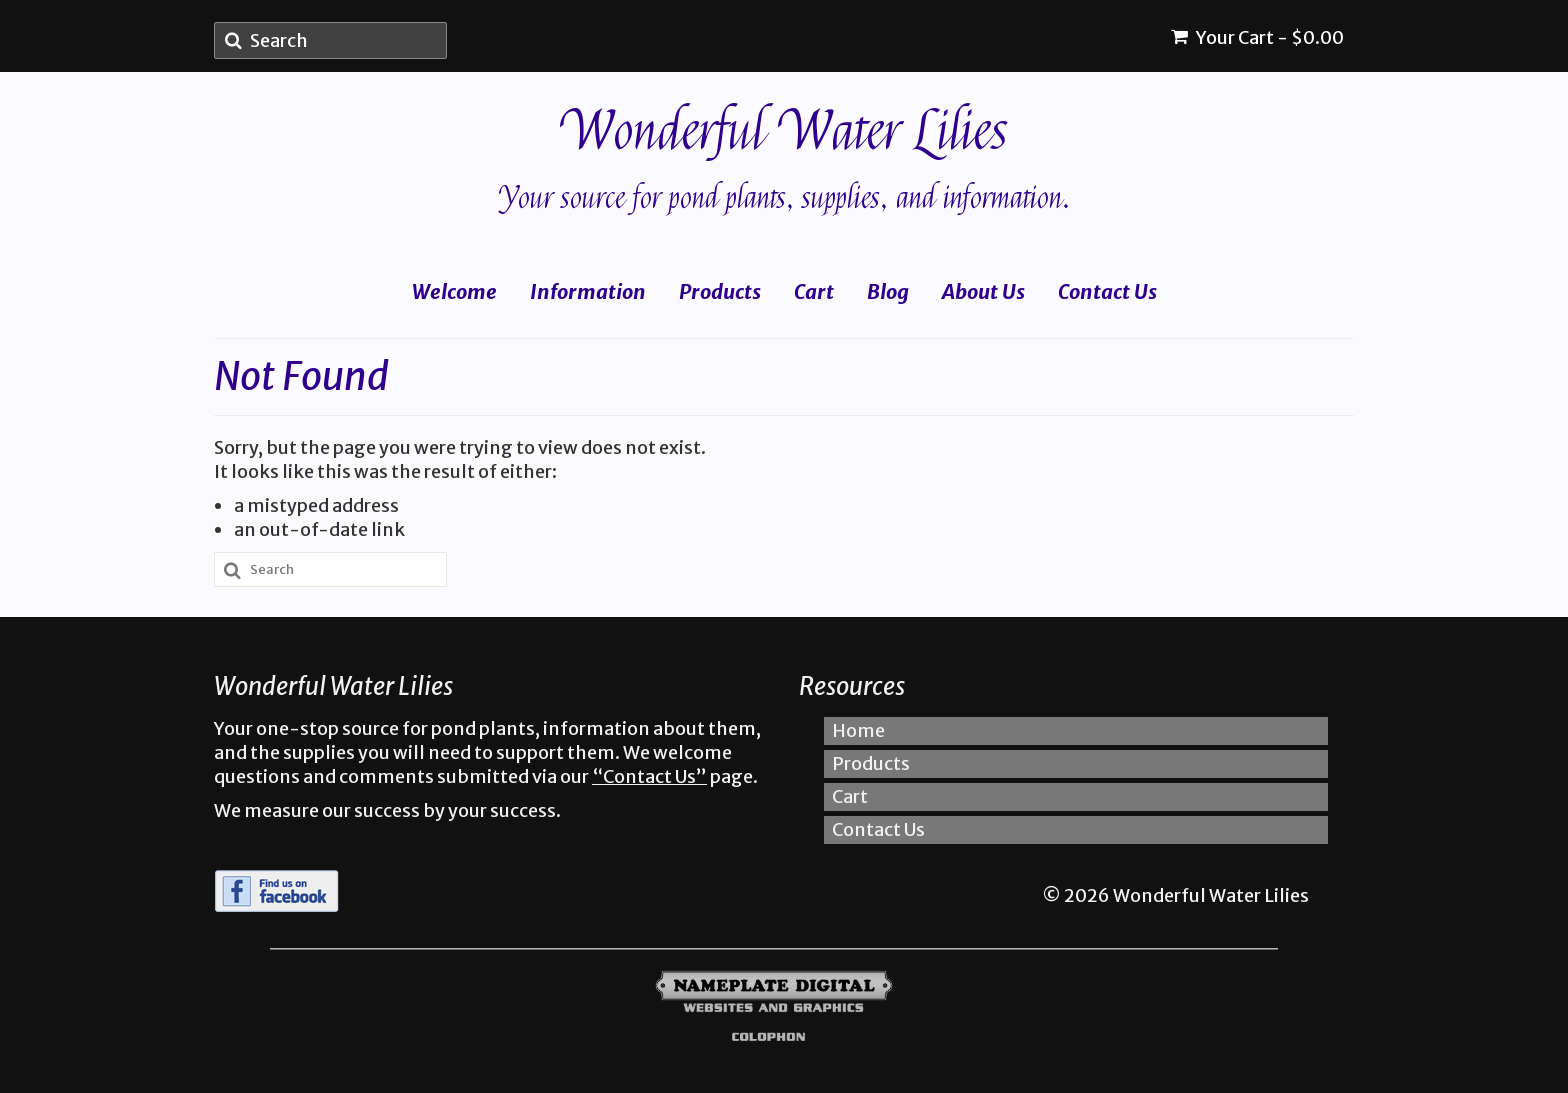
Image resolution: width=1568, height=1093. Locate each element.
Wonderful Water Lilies (784, 131)
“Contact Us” (649, 776)
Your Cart (1257, 37)
